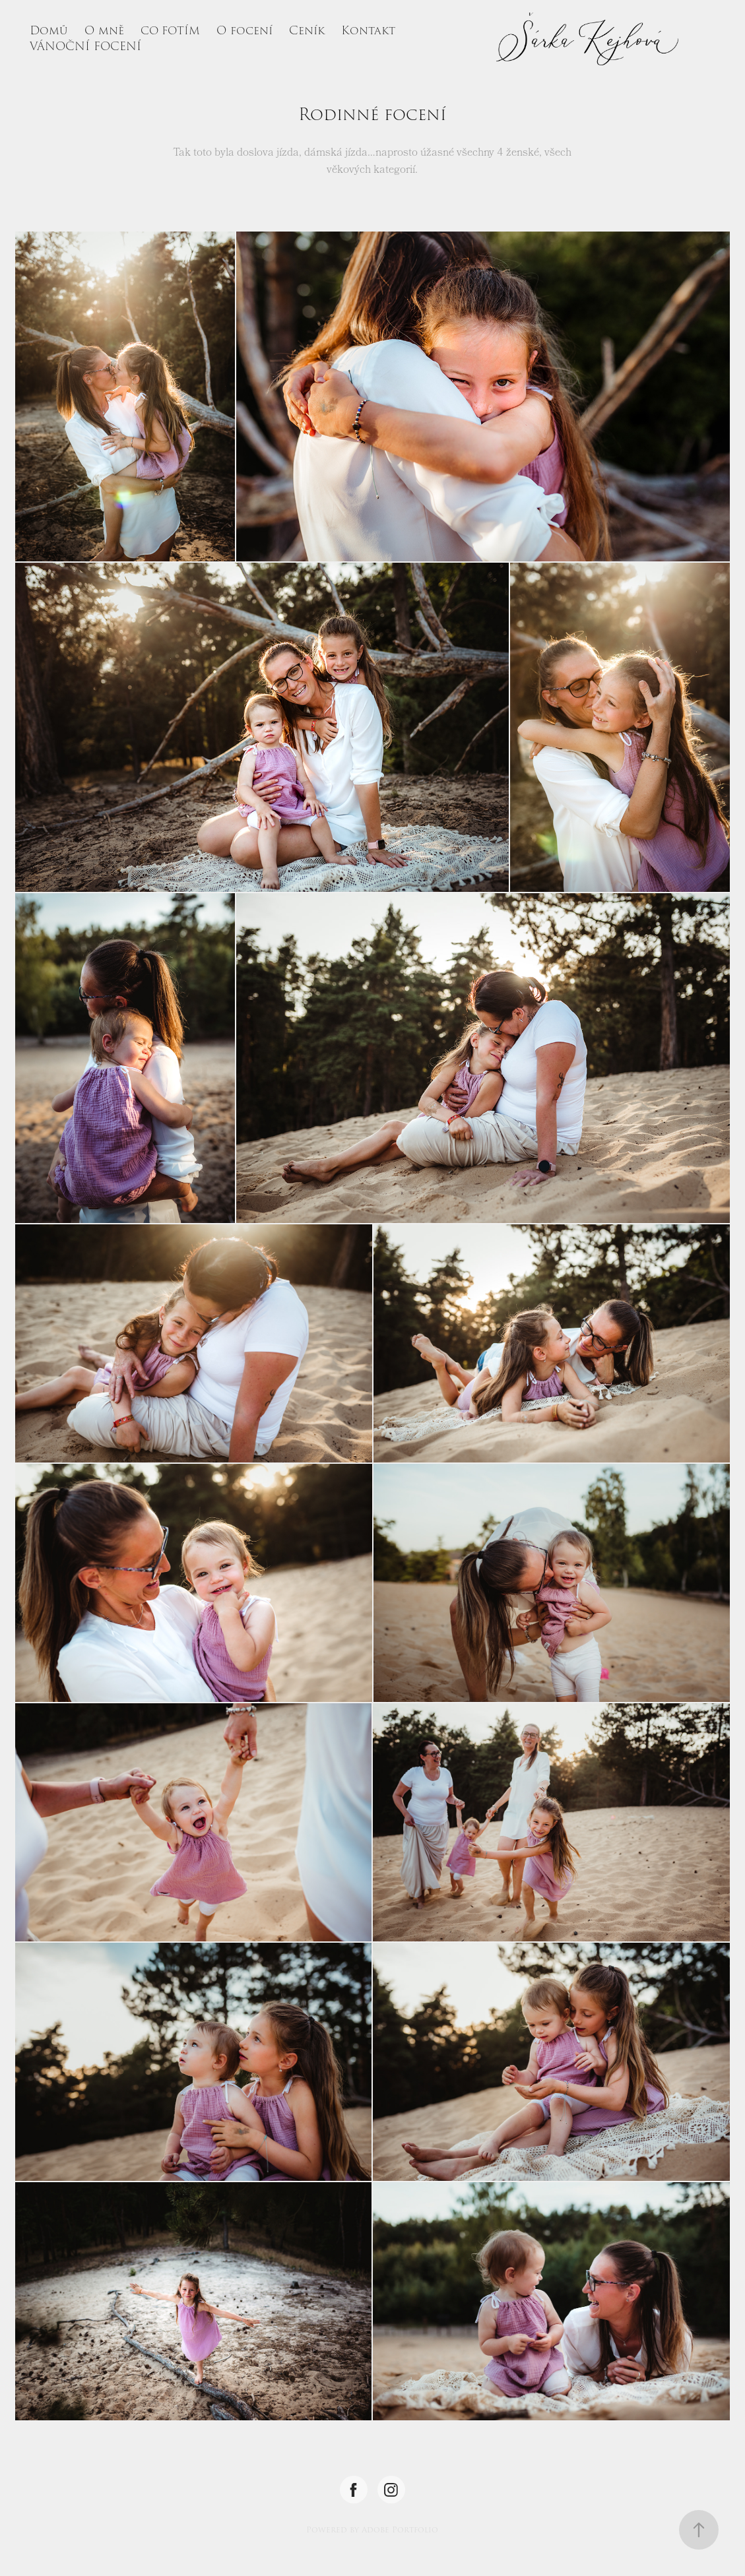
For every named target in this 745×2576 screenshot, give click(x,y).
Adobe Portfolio (400, 2530)
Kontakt (368, 30)
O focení (244, 30)
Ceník (307, 30)
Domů (48, 30)
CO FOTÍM (170, 31)
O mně (104, 30)
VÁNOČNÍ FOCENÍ (85, 46)
